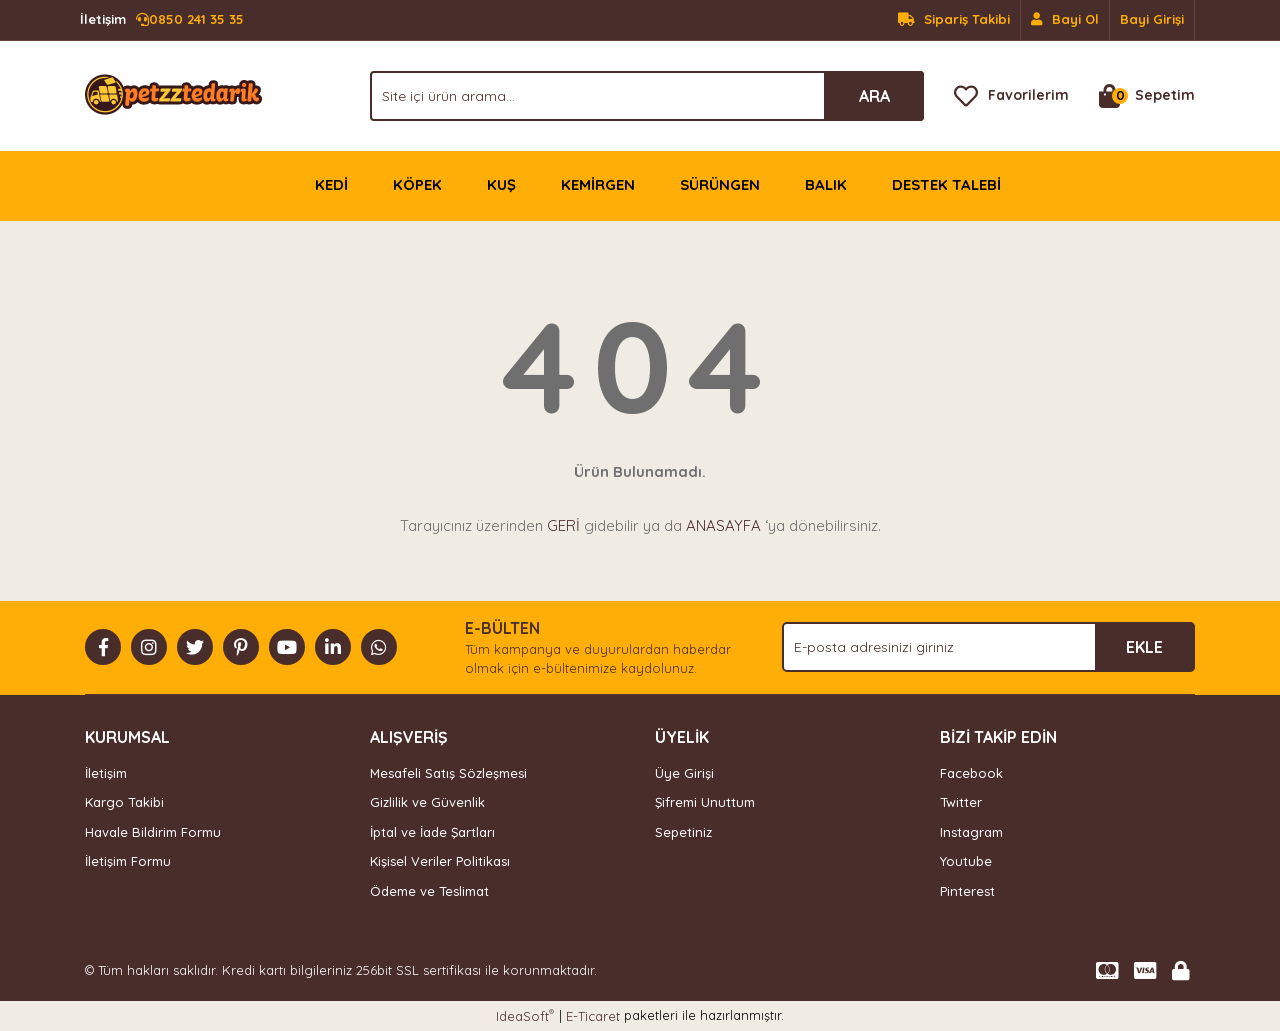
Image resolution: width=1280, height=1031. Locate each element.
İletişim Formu (128, 861)
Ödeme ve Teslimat (429, 891)
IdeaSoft (525, 1015)
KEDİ (331, 184)
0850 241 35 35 (162, 20)
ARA (874, 96)
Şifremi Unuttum (705, 802)
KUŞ (501, 184)
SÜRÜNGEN (720, 184)
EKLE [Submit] (1144, 647)
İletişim (106, 773)
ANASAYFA (723, 525)
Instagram (971, 832)
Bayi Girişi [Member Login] (1152, 19)
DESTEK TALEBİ (946, 184)
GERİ (563, 525)
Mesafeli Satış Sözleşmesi (448, 773)
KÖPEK (417, 184)
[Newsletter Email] (988, 647)
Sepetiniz (683, 832)
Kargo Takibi (124, 802)
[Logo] (173, 94)
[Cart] (1147, 96)
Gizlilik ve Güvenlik (427, 802)
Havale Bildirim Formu (153, 832)
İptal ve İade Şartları (432, 832)
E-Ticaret (593, 1016)
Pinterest (967, 891)
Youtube (966, 861)
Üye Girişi (684, 773)
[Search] (647, 96)
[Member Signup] (1065, 20)
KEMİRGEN (598, 184)
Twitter (961, 802)
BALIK (826, 184)
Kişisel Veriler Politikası (440, 861)
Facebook (971, 773)
